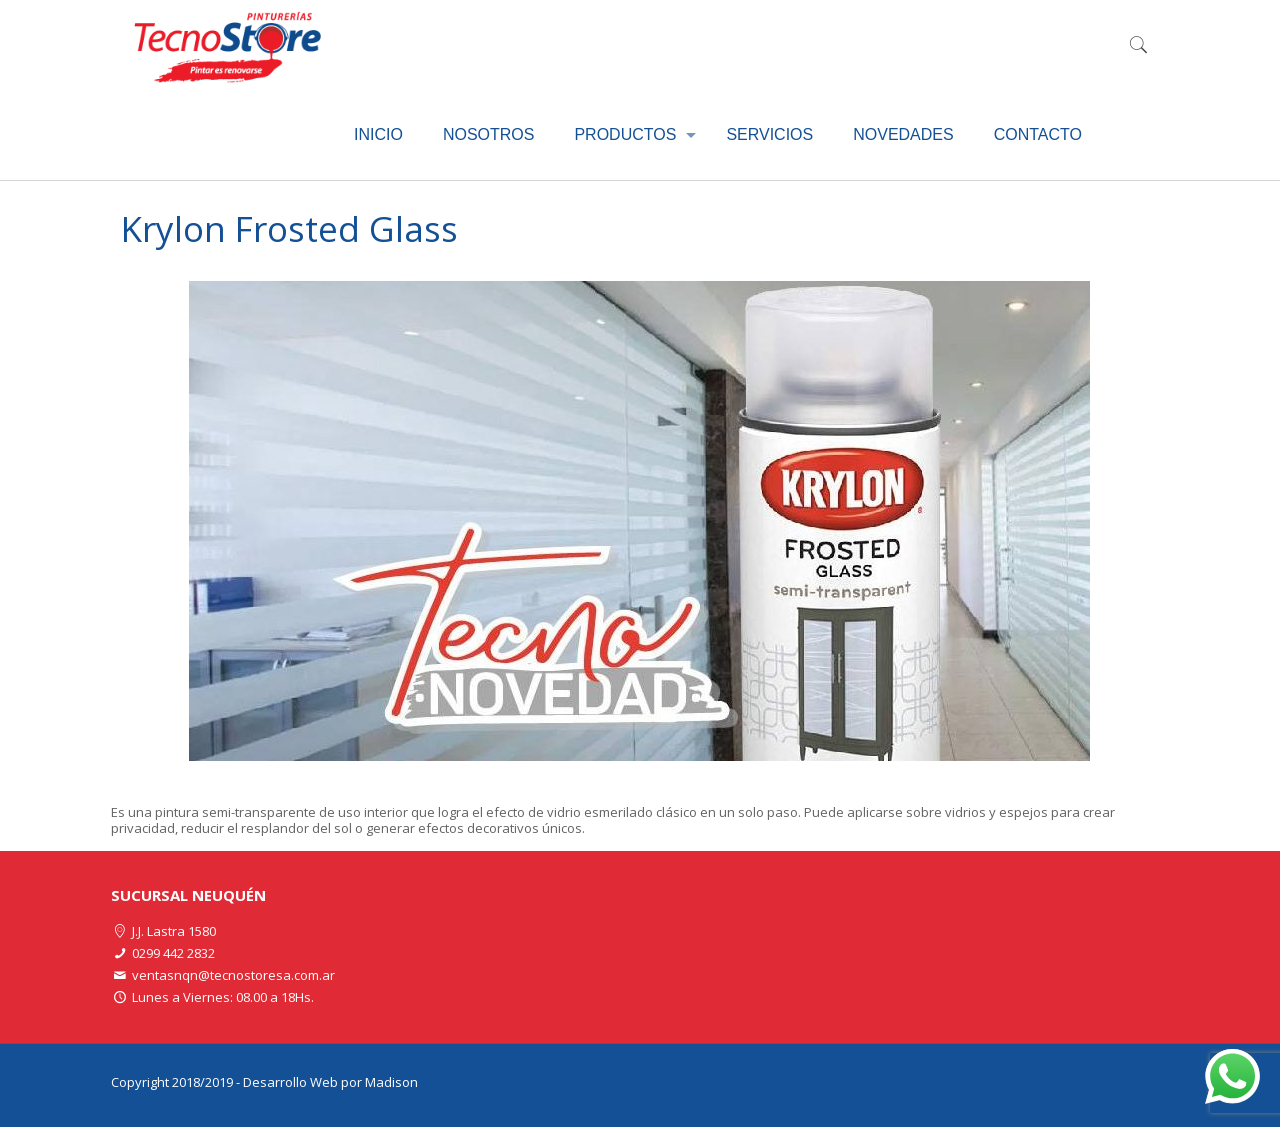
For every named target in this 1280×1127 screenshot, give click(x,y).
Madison (391, 1082)
